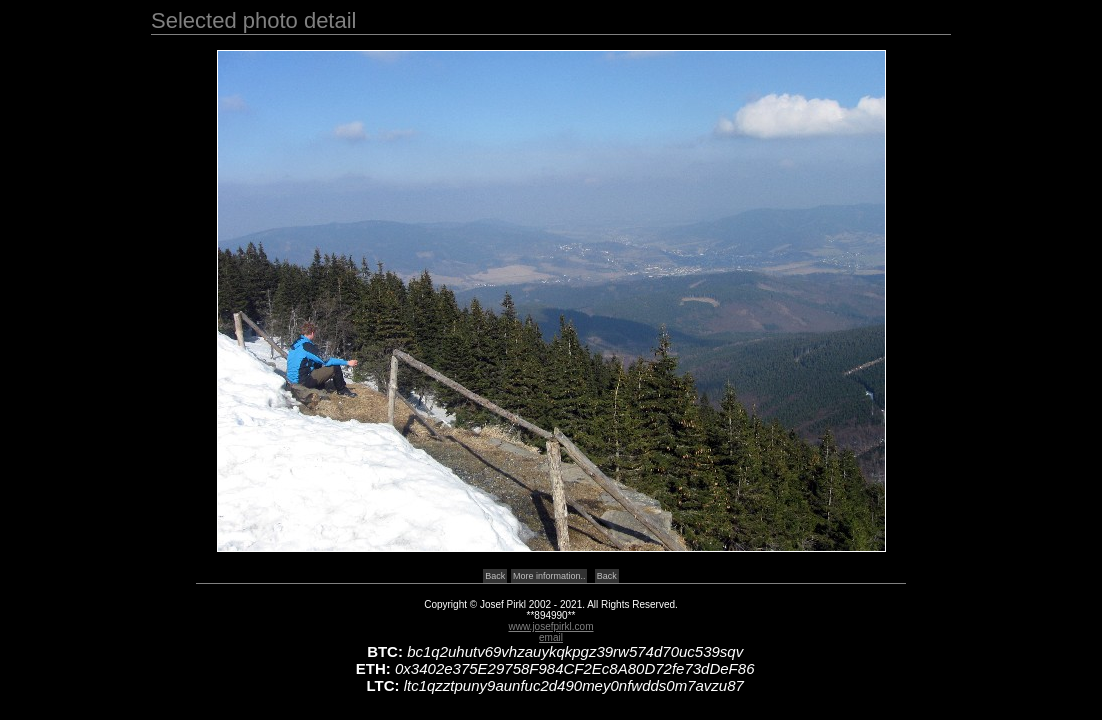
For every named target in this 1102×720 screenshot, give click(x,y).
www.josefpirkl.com (550, 626)
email (551, 637)
